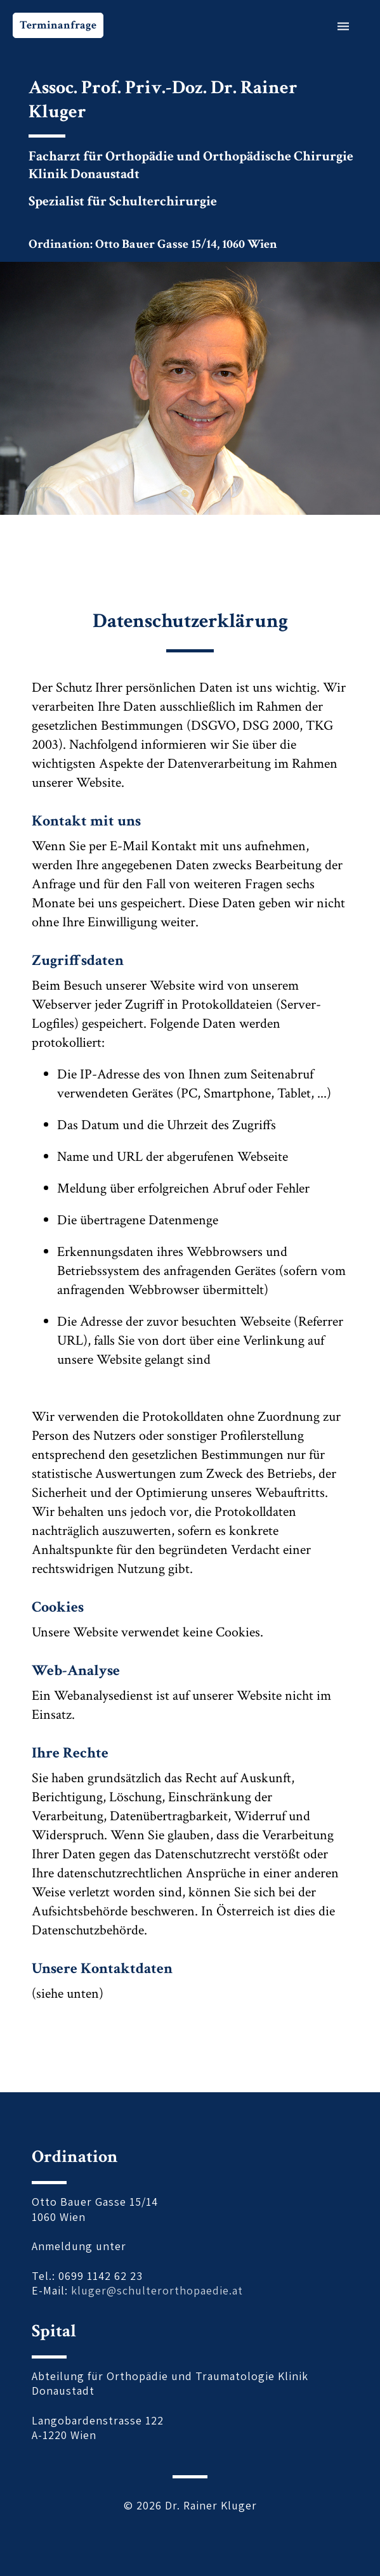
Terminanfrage (58, 25)
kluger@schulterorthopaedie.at (157, 2290)
